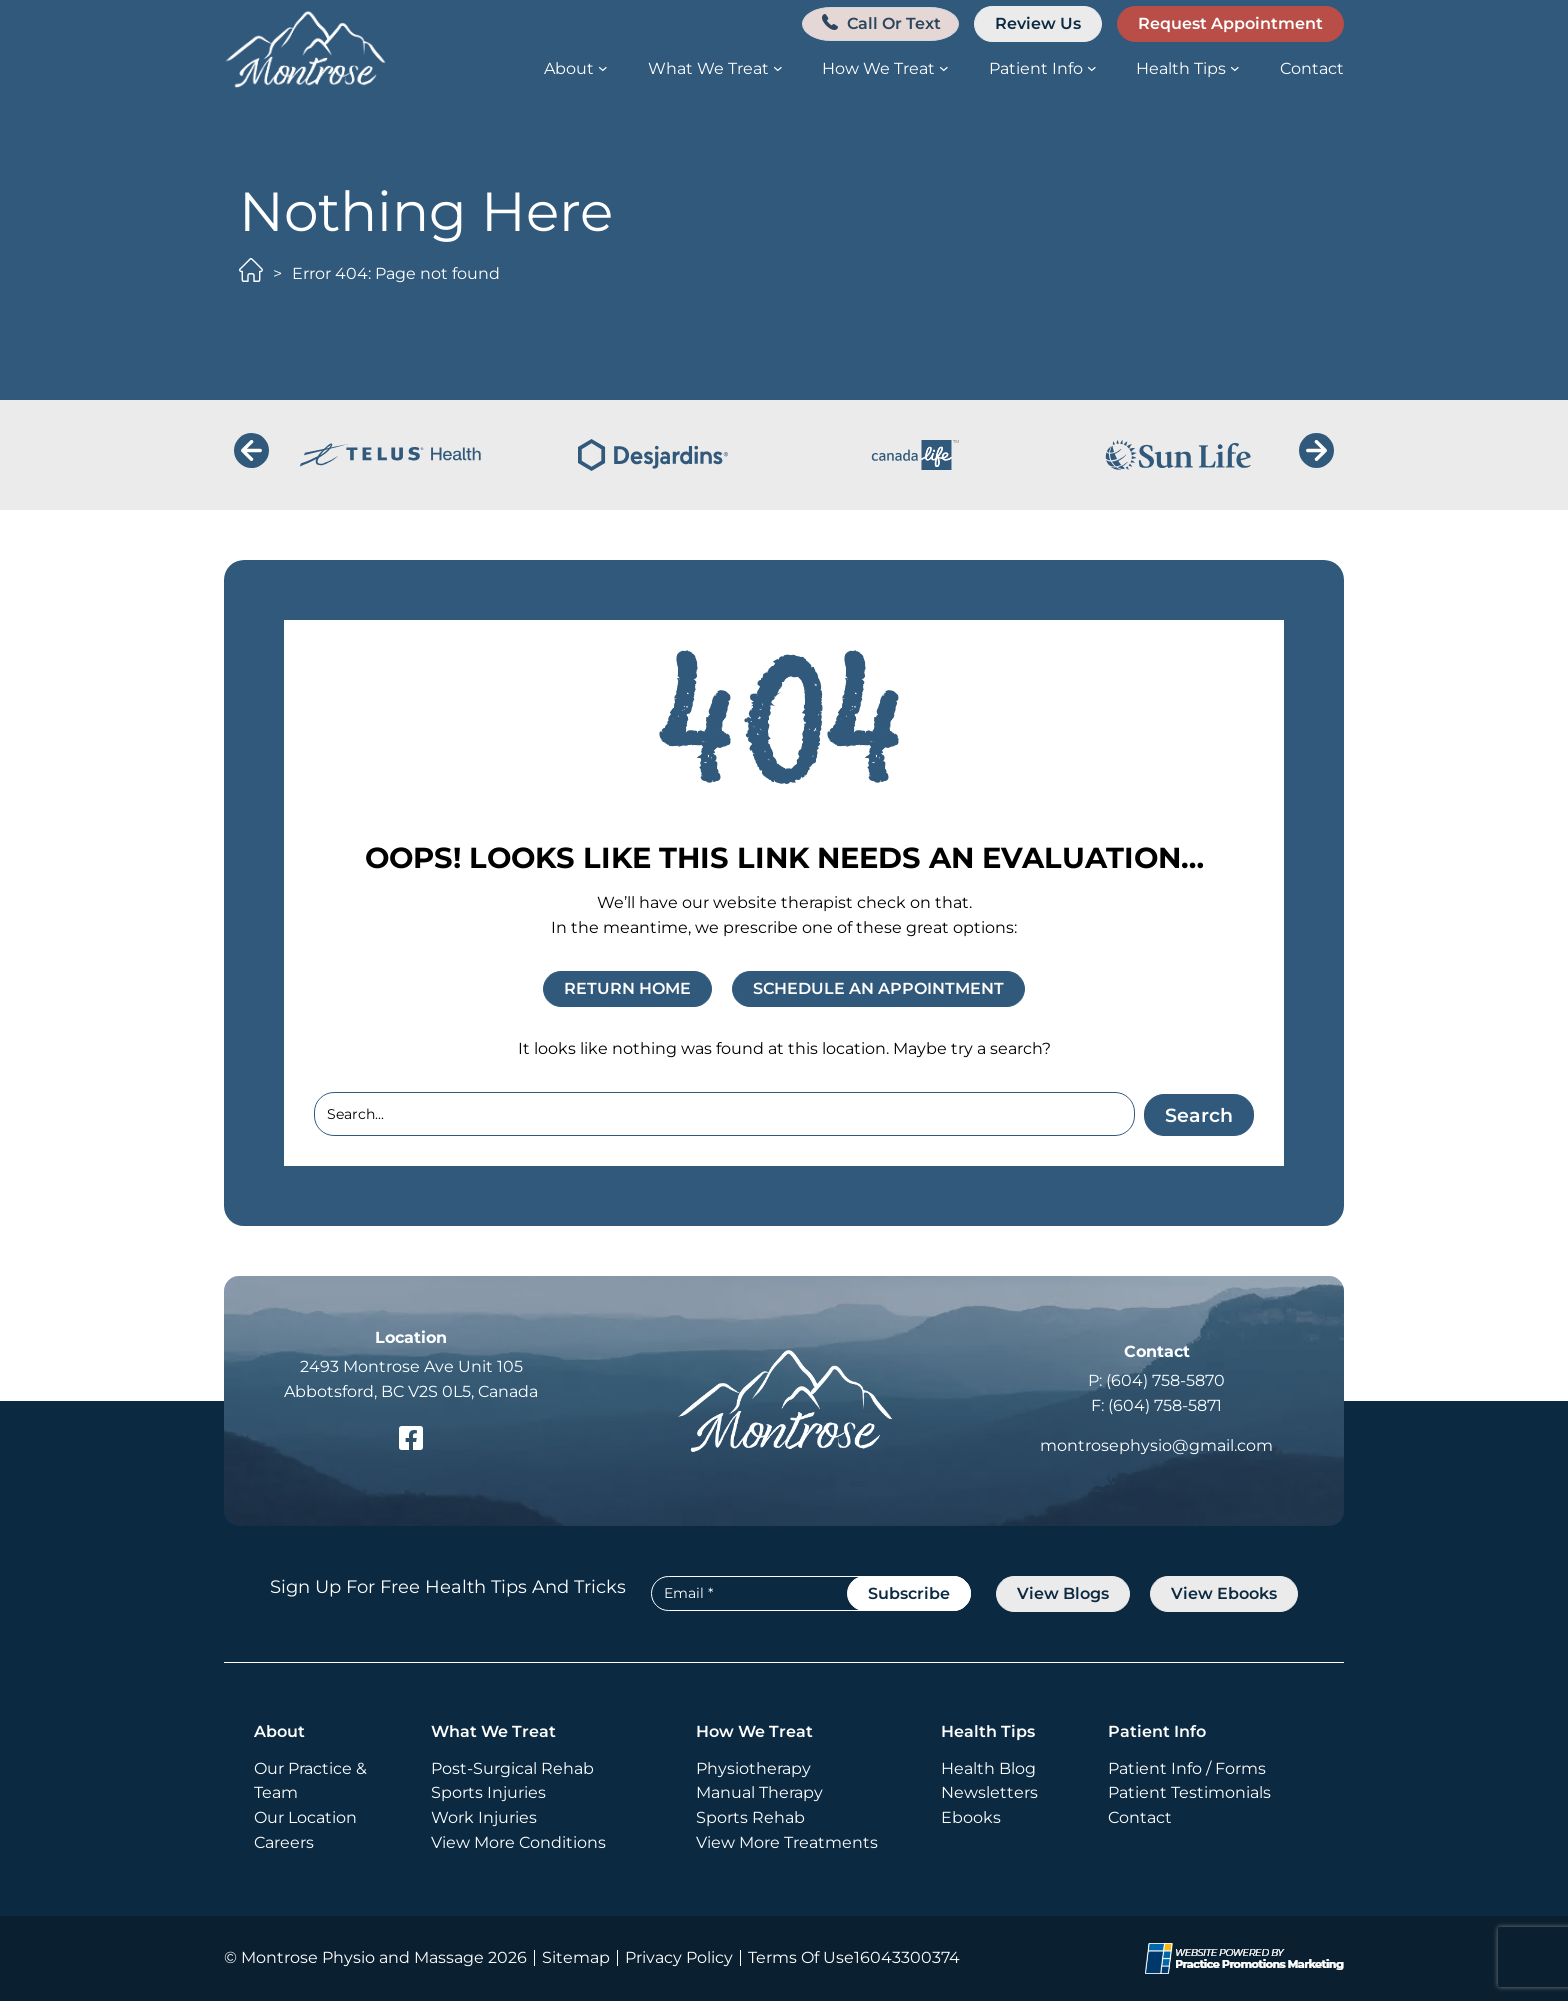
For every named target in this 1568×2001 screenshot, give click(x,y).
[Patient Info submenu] (1092, 68)
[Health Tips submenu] (1235, 68)
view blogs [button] (1063, 1593)
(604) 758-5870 (1165, 1380)
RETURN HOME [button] (627, 988)
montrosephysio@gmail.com (1156, 1445)
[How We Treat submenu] (944, 68)
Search (1197, 1113)
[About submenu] (603, 68)
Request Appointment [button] (1230, 23)
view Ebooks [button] (1224, 1593)
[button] (878, 24)
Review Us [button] (1038, 23)
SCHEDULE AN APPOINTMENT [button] (878, 988)
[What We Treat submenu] (778, 68)
